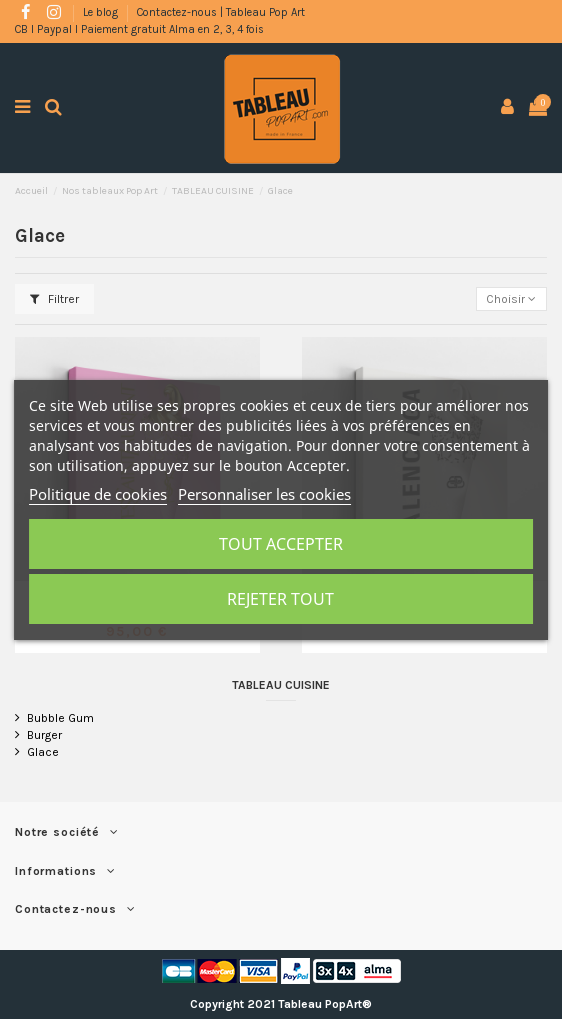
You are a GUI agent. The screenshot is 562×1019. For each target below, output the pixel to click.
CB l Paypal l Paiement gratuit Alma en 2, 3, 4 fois (139, 29)
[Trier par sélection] (511, 299)
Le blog (102, 12)
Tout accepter (281, 544)
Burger (44, 735)
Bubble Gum (60, 718)
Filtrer (54, 299)
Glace (43, 752)
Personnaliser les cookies (264, 494)
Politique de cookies (98, 494)
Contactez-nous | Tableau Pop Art (221, 12)
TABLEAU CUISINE (281, 685)
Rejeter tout (280, 599)
